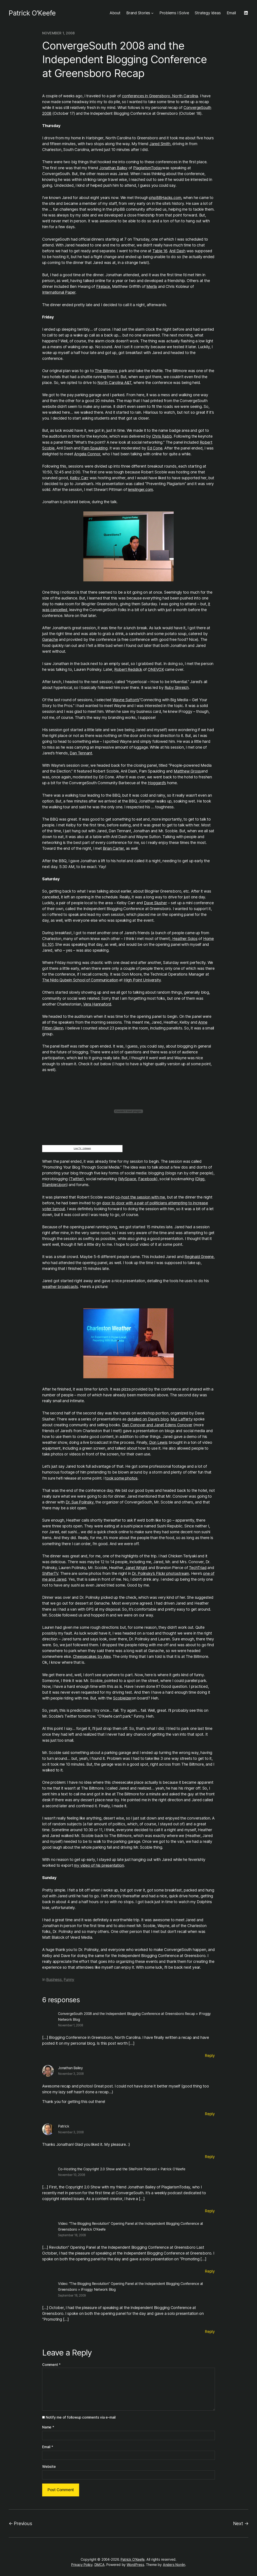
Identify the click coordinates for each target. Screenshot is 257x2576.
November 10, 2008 (71, 2175)
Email (47, 2447)
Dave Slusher (155, 902)
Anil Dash (177, 250)
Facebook (147, 1178)
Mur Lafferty (181, 1419)
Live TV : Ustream (82, 1148)
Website (49, 2466)
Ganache (50, 639)
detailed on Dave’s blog (148, 1419)
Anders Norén (174, 2565)
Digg (200, 1178)
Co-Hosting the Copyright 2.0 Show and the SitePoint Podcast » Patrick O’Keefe (121, 2169)
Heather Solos (184, 938)
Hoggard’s (157, 782)
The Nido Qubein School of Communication (80, 980)
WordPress (135, 2565)
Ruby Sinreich (177, 687)
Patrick (63, 2126)
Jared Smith (159, 143)
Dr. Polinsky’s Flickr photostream (160, 1573)
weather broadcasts (60, 1286)
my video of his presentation (99, 1865)
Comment (51, 2365)
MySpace (127, 1178)
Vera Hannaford (97, 1004)
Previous (23, 2523)
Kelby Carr (79, 477)
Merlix (151, 286)
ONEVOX (156, 669)
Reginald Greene (199, 1256)
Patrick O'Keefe (32, 13)
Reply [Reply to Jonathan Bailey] (210, 2113)
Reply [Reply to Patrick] (210, 2156)
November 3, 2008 (71, 2074)
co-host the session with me (140, 1197)
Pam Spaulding (94, 448)
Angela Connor (87, 454)
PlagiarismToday (147, 167)
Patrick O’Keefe (132, 2559)
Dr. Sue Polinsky (80, 1502)
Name (48, 2427)
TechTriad (197, 1567)
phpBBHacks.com (165, 197)
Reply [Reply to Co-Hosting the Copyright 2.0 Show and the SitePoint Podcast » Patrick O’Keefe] (210, 2211)
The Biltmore (106, 370)
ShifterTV (50, 1573)
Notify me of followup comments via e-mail (81, 2417)
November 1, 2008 (58, 33)
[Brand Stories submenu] (152, 13)
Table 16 (159, 250)
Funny (69, 1979)
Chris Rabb (162, 436)
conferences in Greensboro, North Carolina (160, 95)
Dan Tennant (81, 753)
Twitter (76, 1178)
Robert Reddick (128, 669)
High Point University (142, 980)
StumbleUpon (54, 1184)
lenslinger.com (140, 489)
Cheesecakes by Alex (92, 1656)
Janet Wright (136, 1567)
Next (238, 2523)
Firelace (103, 286)
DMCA (99, 2565)
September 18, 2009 (72, 2235)
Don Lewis (158, 1442)
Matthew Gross (187, 771)
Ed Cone (154, 448)
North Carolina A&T (114, 382)
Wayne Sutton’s (125, 699)
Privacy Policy (82, 2565)
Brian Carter (113, 848)
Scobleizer (122, 1698)
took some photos (121, 1478)
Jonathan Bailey (113, 167)
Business (54, 1979)
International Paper (58, 292)
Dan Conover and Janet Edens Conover (157, 1424)
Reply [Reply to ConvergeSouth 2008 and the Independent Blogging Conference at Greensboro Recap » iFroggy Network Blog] (210, 2055)
